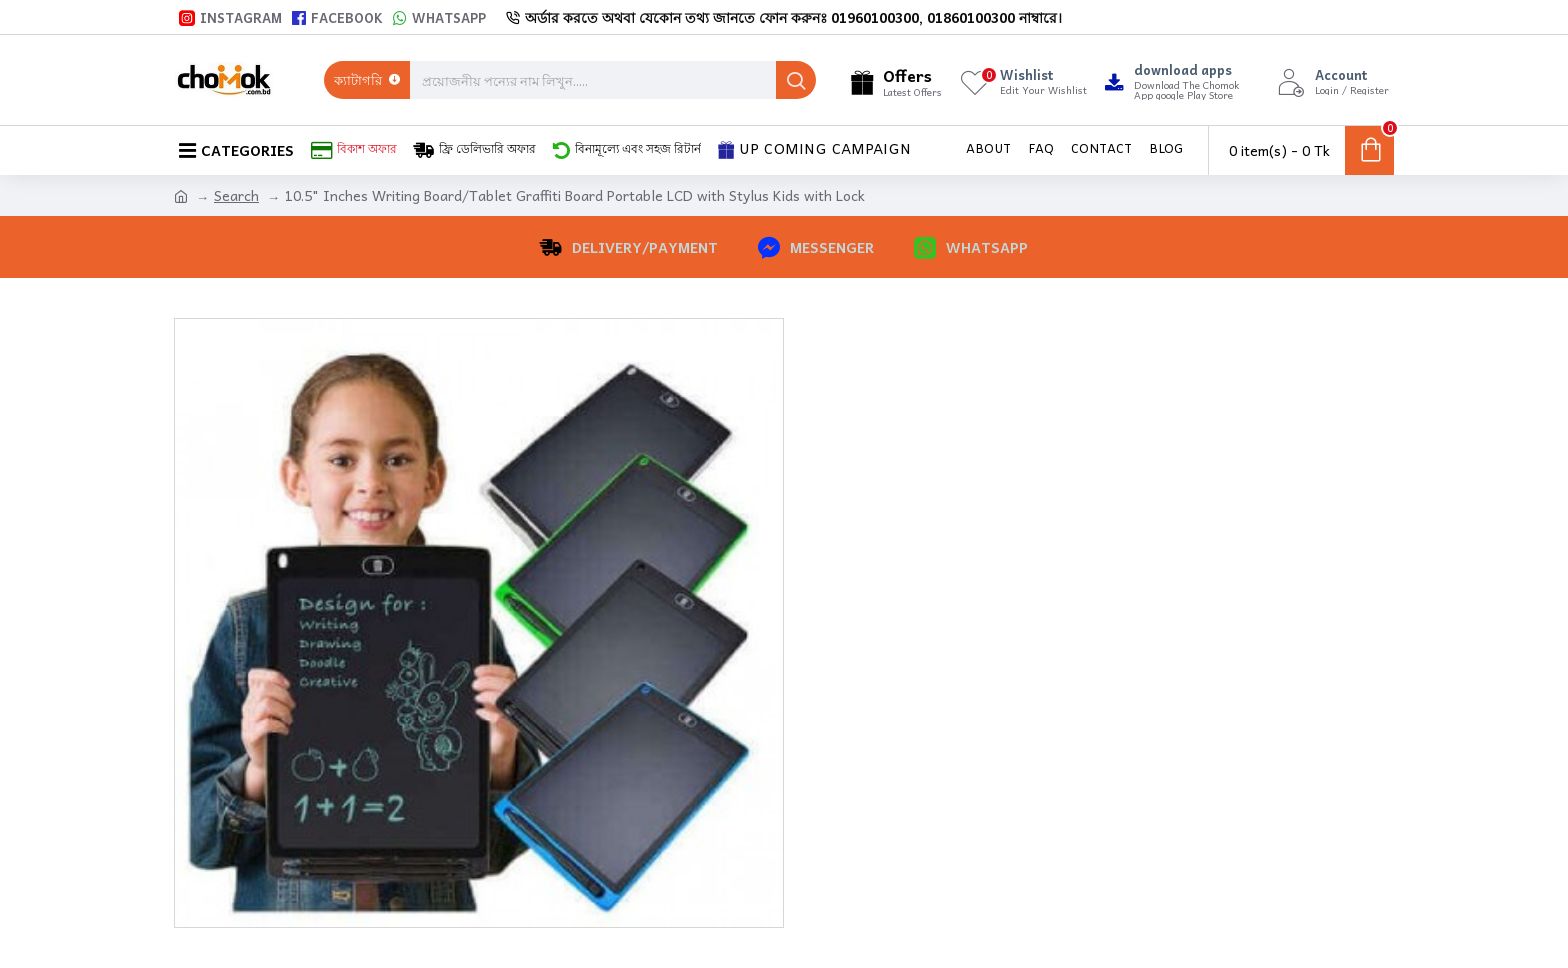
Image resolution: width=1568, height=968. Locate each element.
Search (236, 195)
